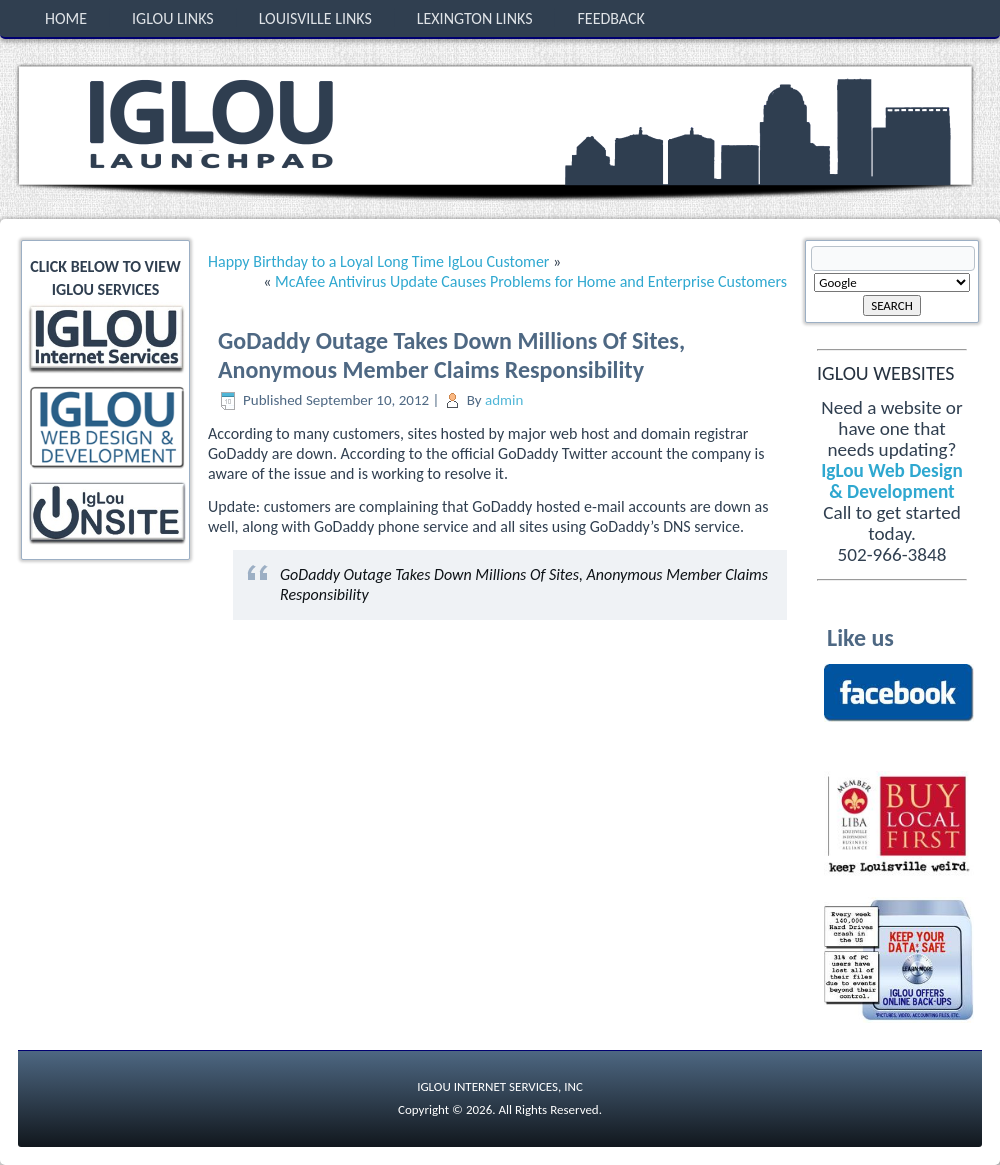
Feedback (610, 18)
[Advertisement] (108, 638)
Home (66, 18)
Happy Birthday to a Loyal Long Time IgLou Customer (378, 261)
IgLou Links (173, 18)
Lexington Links (475, 18)
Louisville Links (315, 18)
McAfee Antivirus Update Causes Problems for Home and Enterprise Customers (531, 281)
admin (504, 400)
